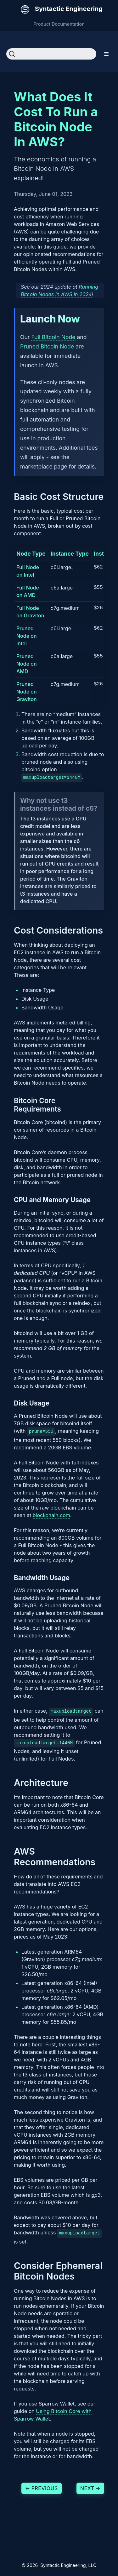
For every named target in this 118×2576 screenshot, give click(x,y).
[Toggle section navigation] (106, 54)
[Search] (51, 54)
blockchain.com (51, 1514)
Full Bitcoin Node (53, 337)
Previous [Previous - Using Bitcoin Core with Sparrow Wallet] (41, 2486)
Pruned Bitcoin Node (47, 346)
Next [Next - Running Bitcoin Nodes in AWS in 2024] (90, 2486)
